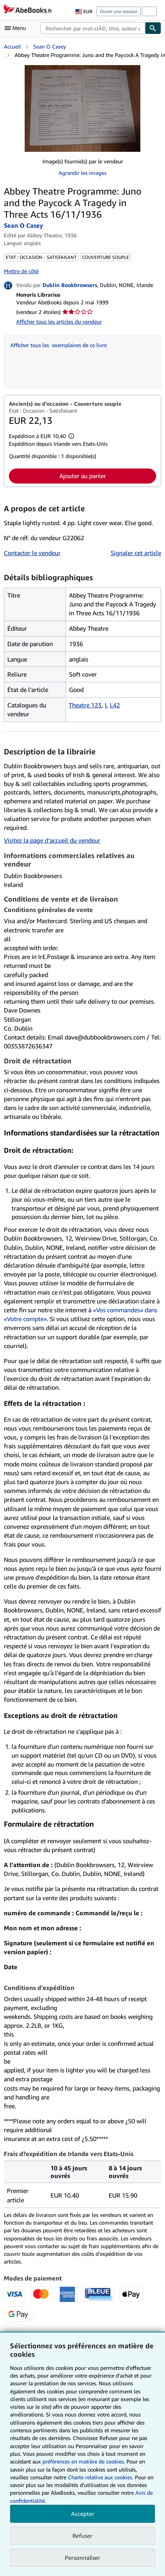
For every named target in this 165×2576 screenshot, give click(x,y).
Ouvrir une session (118, 11)
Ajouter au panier (82, 476)
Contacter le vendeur (32, 553)
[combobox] (92, 28)
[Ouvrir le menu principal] (17, 28)
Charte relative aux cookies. (101, 2477)
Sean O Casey (49, 46)
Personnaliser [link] (82, 2557)
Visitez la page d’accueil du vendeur (52, 840)
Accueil (12, 46)
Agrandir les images (82, 173)
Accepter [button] (82, 2513)
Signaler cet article (136, 553)
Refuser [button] (82, 2535)
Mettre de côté (21, 271)
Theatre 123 (85, 705)
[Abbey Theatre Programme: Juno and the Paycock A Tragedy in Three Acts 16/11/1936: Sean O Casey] (82, 108)
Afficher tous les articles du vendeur (59, 321)
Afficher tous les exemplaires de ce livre (58, 345)
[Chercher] (153, 28)
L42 (115, 705)
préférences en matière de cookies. (83, 2461)
